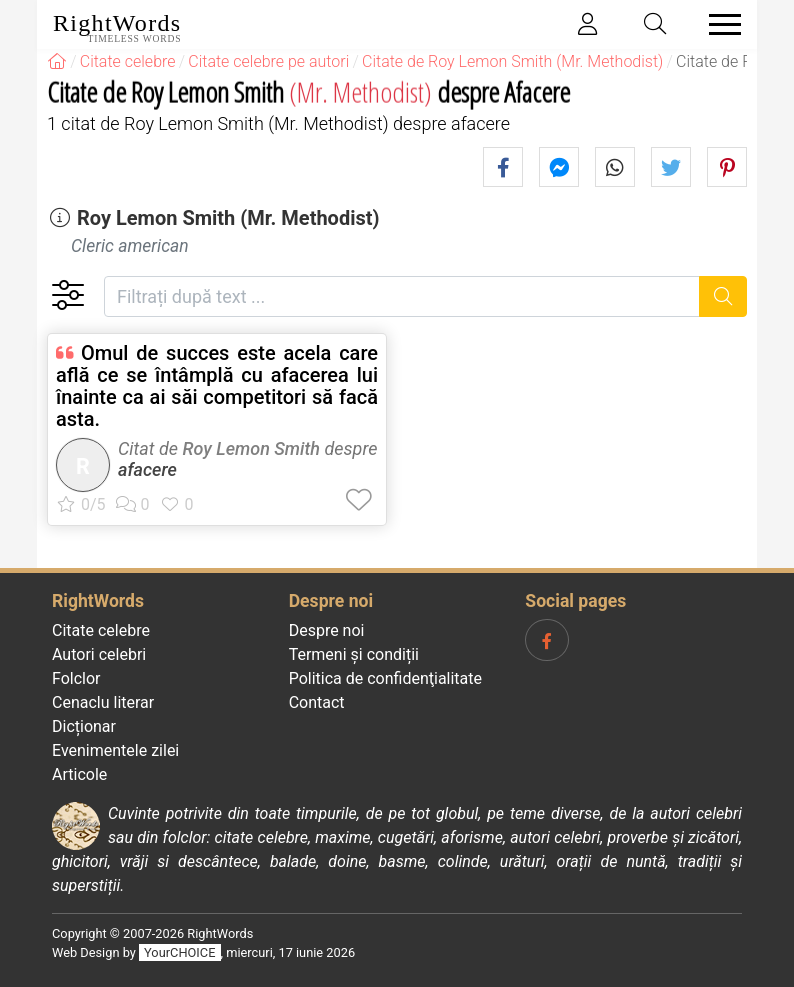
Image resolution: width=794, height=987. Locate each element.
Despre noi (327, 630)
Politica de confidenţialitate (385, 678)
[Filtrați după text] (402, 296)
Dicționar (84, 726)
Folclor (76, 678)
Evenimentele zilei (115, 750)
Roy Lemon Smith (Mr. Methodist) (228, 218)
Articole (79, 774)
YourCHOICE (179, 952)
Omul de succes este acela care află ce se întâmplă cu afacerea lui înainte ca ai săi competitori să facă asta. (217, 386)
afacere (147, 469)
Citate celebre (101, 630)
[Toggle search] (656, 24)
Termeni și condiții (354, 654)
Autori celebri (99, 654)
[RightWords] (57, 61)
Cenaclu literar (103, 702)
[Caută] (723, 296)
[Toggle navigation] (719, 24)
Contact (317, 702)
